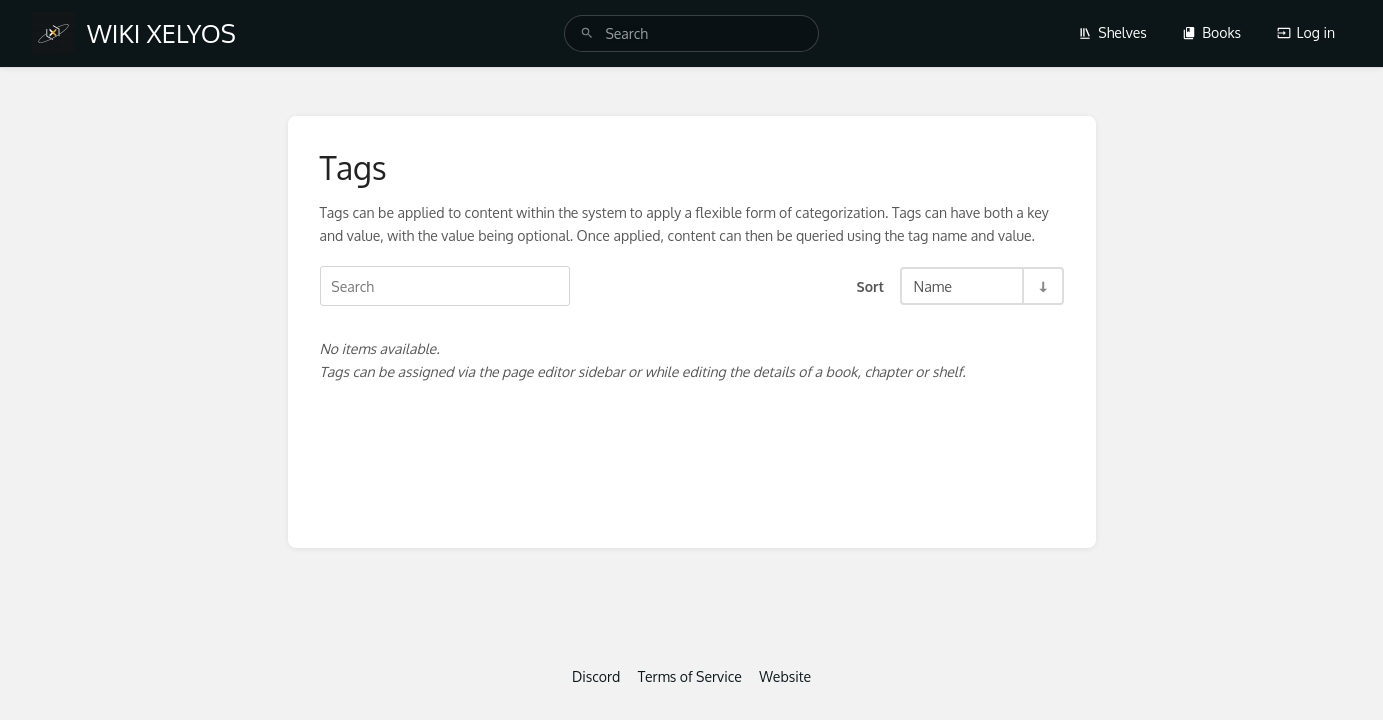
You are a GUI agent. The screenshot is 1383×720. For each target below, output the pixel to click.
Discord (596, 676)
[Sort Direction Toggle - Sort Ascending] (1042, 286)
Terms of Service (690, 676)
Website (785, 676)
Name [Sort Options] (933, 286)
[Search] (587, 33)
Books (1211, 32)
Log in (1306, 32)
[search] (691, 33)
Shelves (1112, 32)
